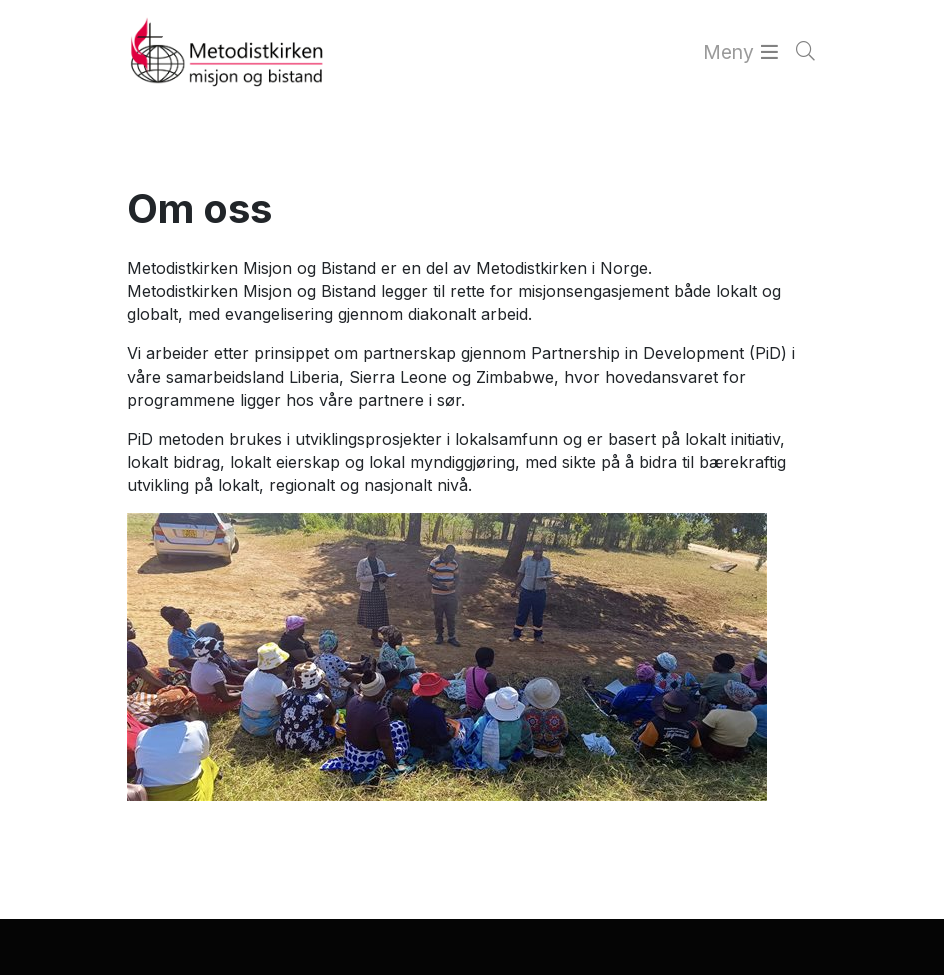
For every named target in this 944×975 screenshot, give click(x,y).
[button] (32, 949)
